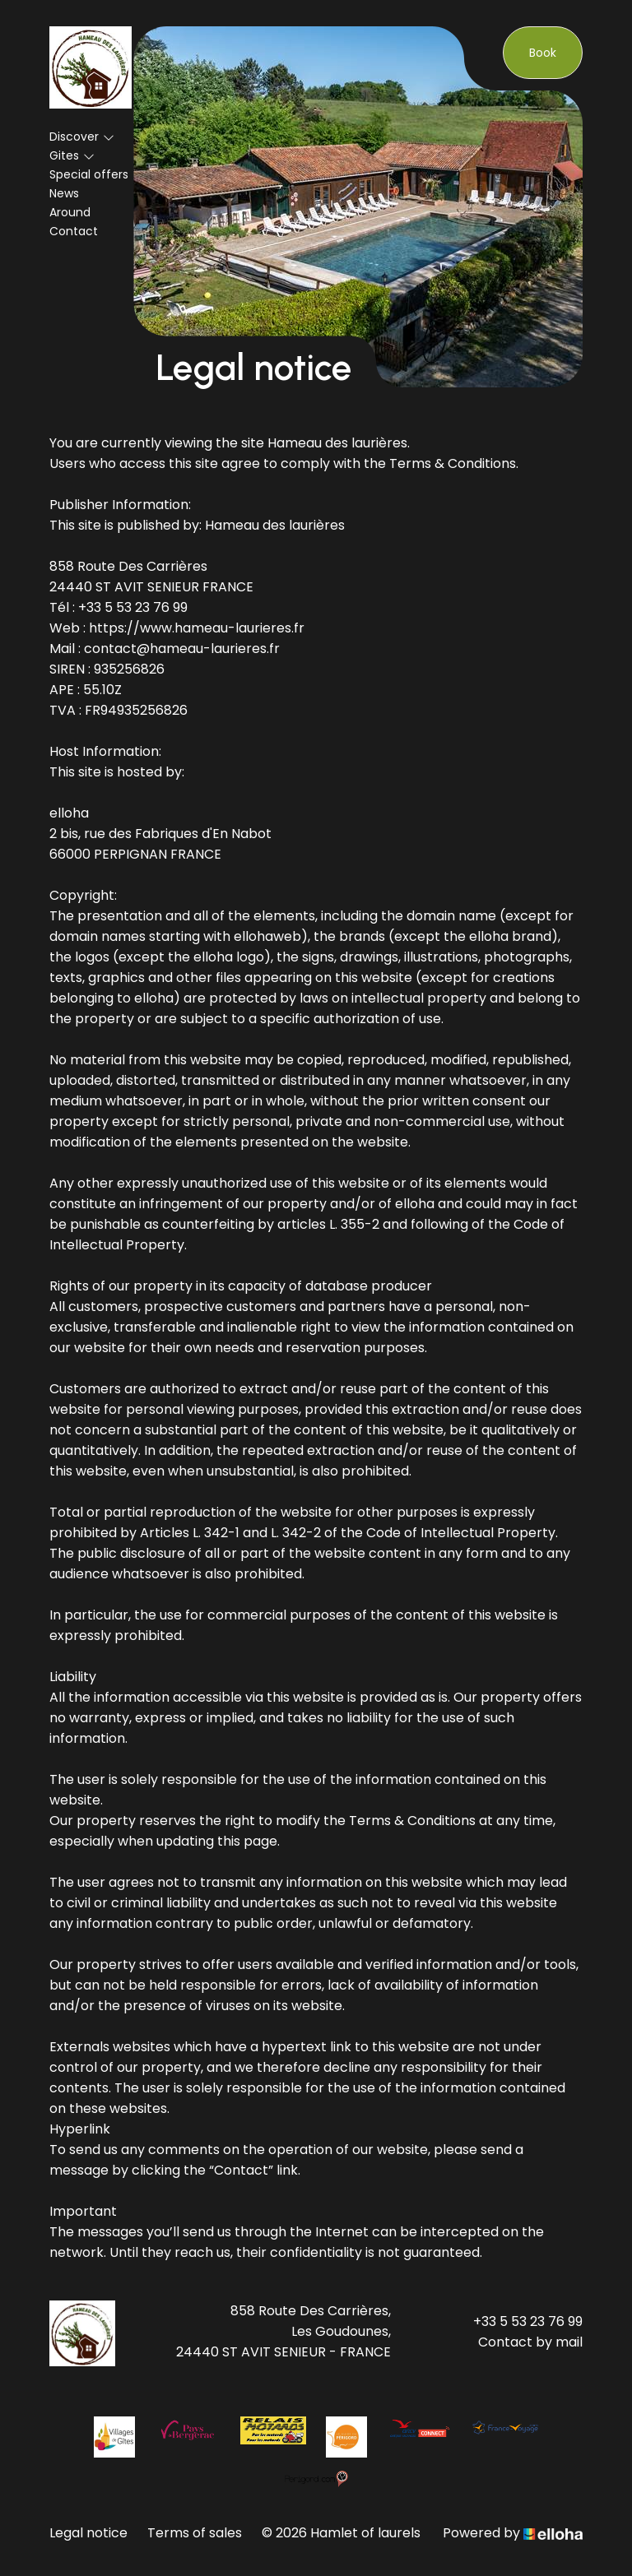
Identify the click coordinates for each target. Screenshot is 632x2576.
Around (70, 212)
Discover (81, 136)
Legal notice (88, 2532)
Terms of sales (194, 2532)
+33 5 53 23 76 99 (528, 2321)
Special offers (88, 174)
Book (542, 52)
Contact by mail (530, 2342)
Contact (73, 231)
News (64, 193)
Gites (72, 155)
